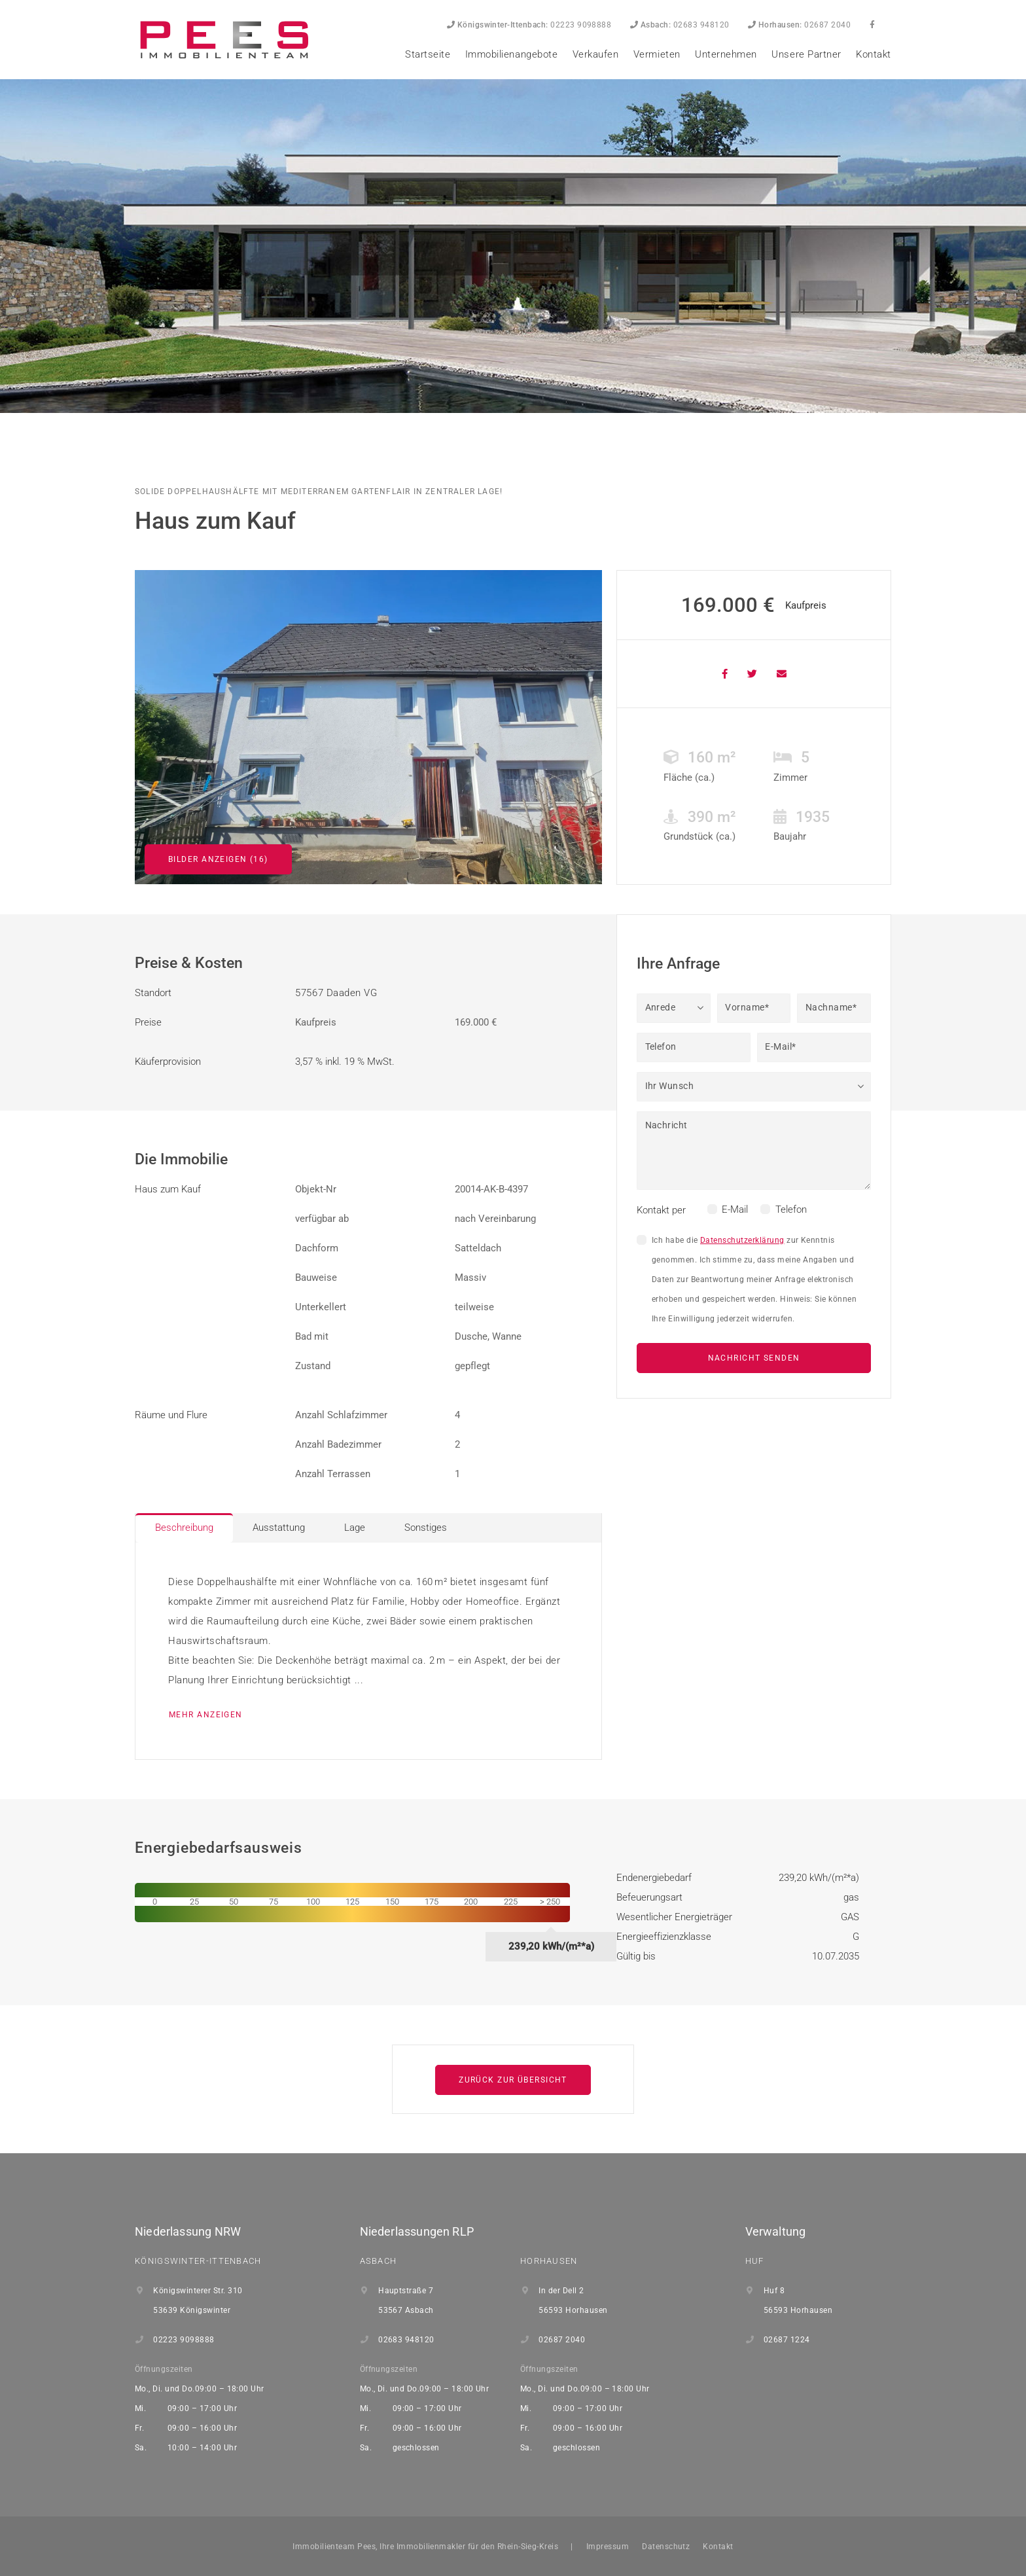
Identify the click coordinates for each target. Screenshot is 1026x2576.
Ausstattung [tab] (279, 1527)
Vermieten (657, 54)
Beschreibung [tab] (184, 1527)
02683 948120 (680, 24)
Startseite (427, 54)
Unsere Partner (806, 54)
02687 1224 (787, 2339)
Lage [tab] (354, 1527)
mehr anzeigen (206, 1714)
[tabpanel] (368, 1651)
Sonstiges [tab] (425, 1527)
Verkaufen (596, 54)
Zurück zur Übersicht (513, 2079)
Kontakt (873, 54)
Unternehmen (726, 54)
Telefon (791, 1209)
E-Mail (735, 1209)
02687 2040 (799, 24)
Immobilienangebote (511, 54)
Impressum (607, 2546)
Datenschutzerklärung (742, 1240)
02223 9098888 (529, 24)
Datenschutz (666, 2546)
